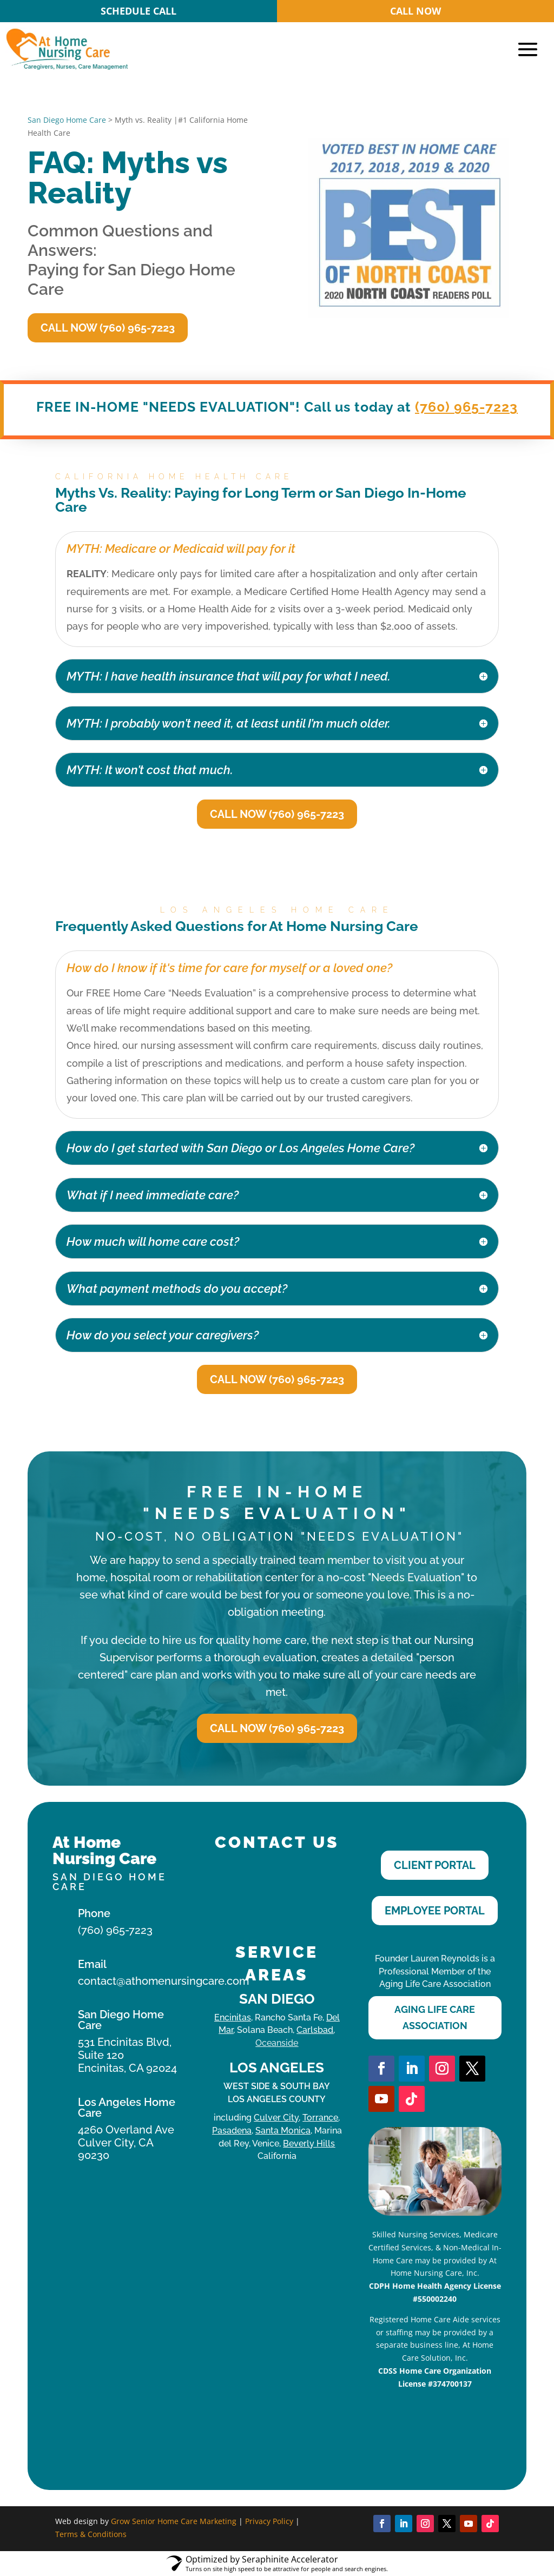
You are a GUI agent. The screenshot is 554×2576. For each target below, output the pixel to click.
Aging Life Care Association (434, 2018)
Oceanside (276, 2043)
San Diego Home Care (67, 120)
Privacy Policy (269, 2521)
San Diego (277, 1999)
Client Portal (435, 1865)
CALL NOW (415, 10)
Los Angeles (276, 2067)
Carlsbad (314, 2030)
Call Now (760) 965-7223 (108, 327)
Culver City (276, 2117)
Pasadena (232, 2130)
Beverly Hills (309, 2143)
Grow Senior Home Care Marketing (173, 2521)
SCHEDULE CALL (138, 10)
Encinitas (232, 2017)
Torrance (320, 2117)
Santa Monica (283, 2130)
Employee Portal (435, 1910)
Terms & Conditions (91, 2534)
